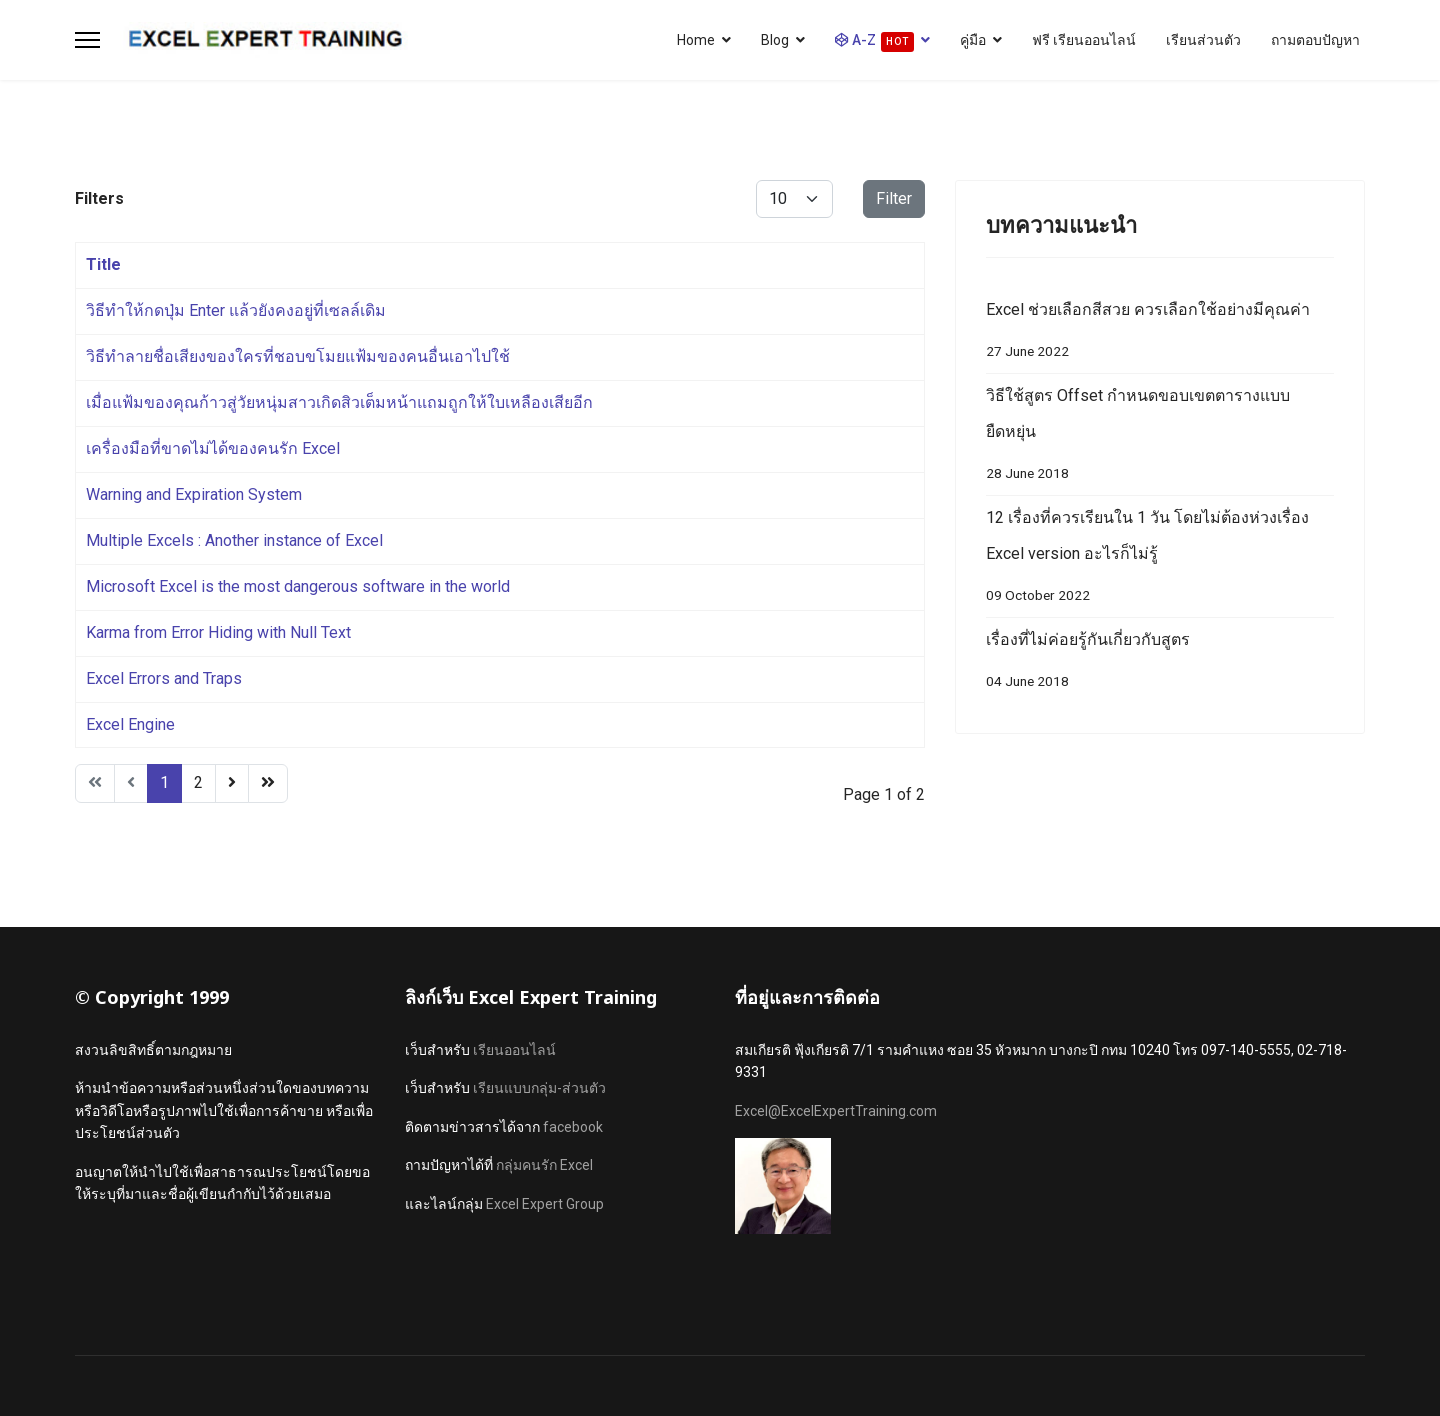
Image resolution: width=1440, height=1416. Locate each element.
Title (103, 264)
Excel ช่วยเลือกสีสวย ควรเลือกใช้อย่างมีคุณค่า (1160, 334)
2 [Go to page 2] (198, 782)
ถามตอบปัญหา (1315, 40)
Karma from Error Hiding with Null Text (218, 632)
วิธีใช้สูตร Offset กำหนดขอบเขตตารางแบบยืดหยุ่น (1160, 438)
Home (696, 40)
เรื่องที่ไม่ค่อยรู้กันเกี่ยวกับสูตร (1160, 664)
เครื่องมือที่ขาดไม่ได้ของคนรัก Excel (213, 448)
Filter (894, 198)
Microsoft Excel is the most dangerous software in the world (298, 586)
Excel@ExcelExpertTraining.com (836, 1111)
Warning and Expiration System (194, 494)
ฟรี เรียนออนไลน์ (1084, 40)
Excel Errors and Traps (164, 678)
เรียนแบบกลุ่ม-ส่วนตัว (539, 1088)
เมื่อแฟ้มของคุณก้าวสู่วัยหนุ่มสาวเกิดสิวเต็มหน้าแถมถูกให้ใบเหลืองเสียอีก (339, 402)
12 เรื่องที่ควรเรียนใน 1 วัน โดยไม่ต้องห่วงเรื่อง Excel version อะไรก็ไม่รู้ (1160, 560)
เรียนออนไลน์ (514, 1050)
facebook (573, 1127)
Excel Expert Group (545, 1204)
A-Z (874, 42)
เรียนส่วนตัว (1203, 40)
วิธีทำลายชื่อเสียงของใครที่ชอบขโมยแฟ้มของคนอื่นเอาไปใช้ (298, 356)
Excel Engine (130, 724)
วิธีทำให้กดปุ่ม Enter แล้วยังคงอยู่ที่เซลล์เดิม (236, 310)
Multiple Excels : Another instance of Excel (234, 540)
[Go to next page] (232, 783)
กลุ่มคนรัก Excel (544, 1165)
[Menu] (87, 40)
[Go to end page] (268, 783)
